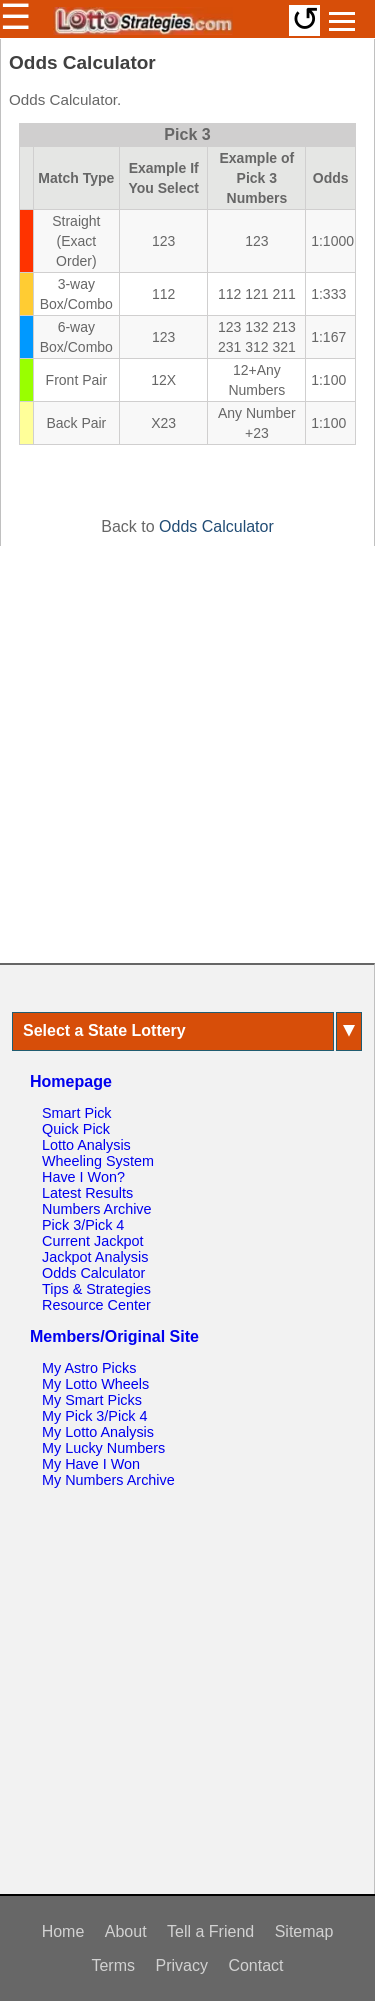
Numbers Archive (97, 1209)
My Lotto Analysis (98, 1432)
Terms (113, 1965)
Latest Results (87, 1193)
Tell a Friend (210, 1931)
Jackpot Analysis (95, 1257)
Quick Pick (76, 1129)
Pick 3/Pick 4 (83, 1225)
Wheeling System (98, 1161)
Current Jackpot (93, 1241)
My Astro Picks (89, 1368)
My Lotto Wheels (95, 1384)
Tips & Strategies (96, 1289)
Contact (255, 1965)
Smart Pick (77, 1113)
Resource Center (96, 1305)
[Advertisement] (187, 754)
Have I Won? (83, 1177)
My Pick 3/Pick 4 (95, 1416)
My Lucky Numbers (103, 1448)
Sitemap (304, 1931)
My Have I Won (91, 1464)
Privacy (181, 1965)
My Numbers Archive (108, 1480)
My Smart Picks (92, 1400)
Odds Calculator (216, 526)
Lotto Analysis (86, 1145)
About (126, 1931)
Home (63, 1931)
